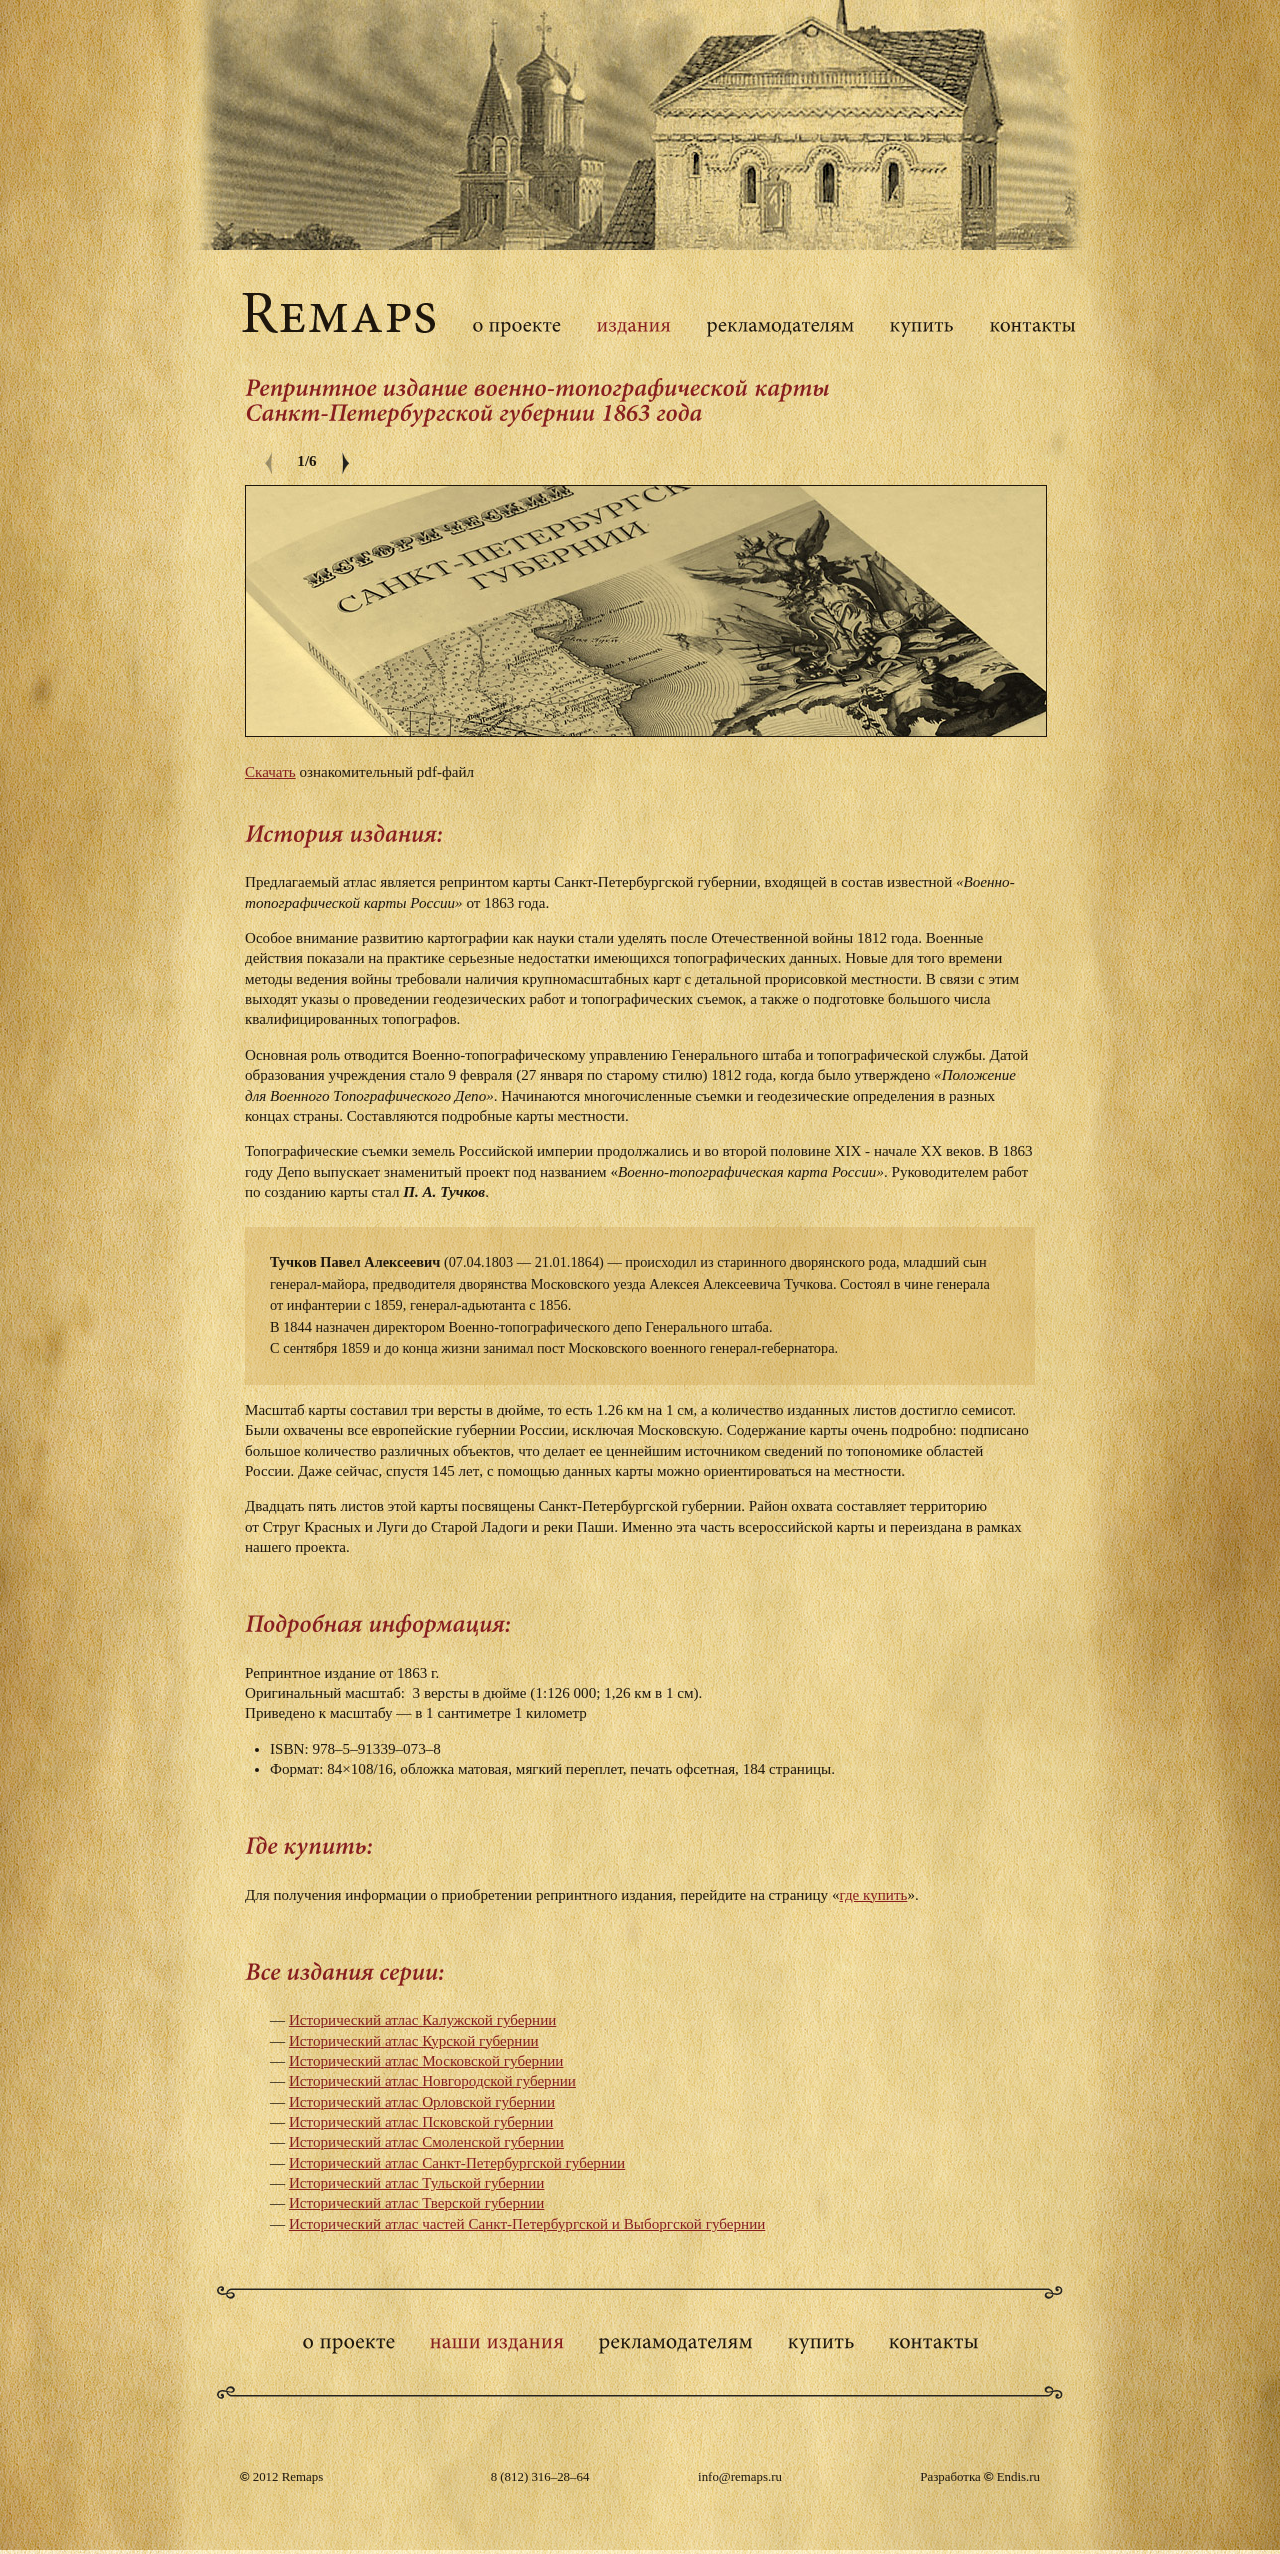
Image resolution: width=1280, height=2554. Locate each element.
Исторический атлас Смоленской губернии (426, 2142)
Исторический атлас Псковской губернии (421, 2122)
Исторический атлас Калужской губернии (422, 2020)
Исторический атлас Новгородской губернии (432, 2081)
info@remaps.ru (740, 2477)
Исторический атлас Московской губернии (426, 2061)
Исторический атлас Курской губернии (414, 2041)
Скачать (270, 772)
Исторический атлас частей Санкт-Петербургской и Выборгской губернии (527, 2224)
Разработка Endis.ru (980, 2477)
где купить (873, 1895)
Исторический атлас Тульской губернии (417, 2183)
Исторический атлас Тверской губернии (416, 2203)
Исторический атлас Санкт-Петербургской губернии (457, 2163)
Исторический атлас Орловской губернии (422, 2102)
